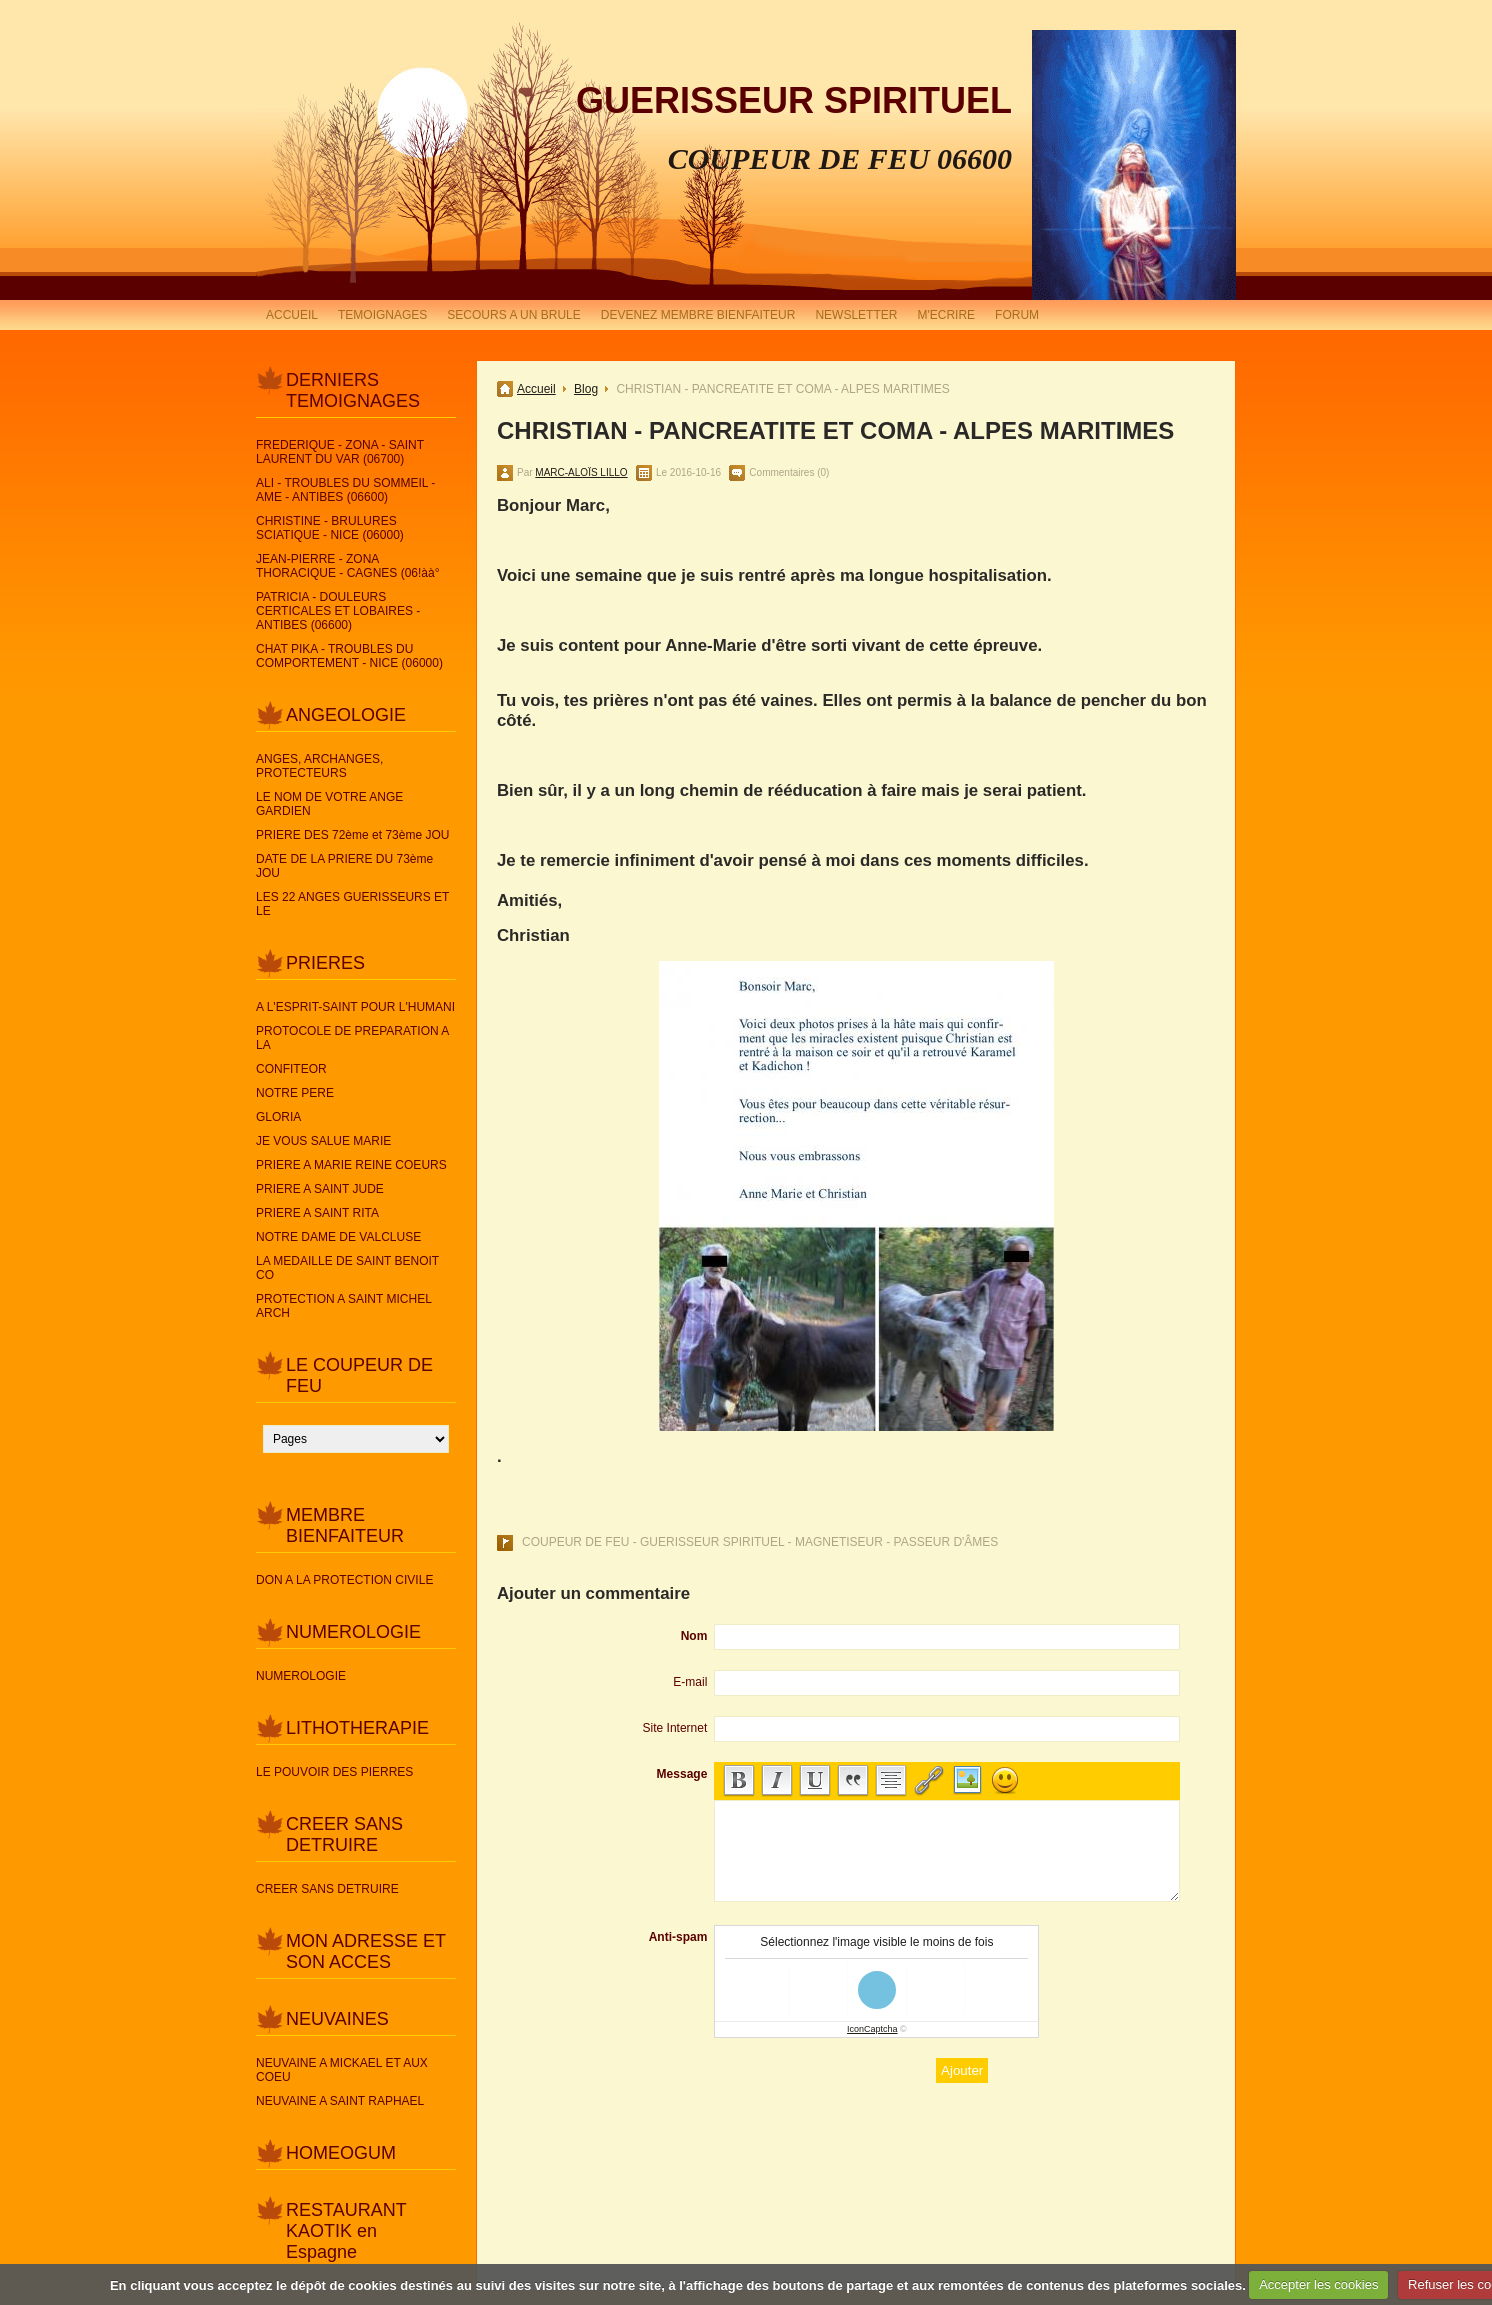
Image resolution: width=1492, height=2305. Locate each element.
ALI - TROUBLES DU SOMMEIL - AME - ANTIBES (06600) (345, 490)
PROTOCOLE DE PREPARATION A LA (352, 1038)
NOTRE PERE (295, 1093)
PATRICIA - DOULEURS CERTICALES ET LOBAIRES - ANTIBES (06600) (338, 611)
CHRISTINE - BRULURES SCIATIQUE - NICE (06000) (330, 528)
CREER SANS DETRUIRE (344, 1834)
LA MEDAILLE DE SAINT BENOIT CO (347, 1268)
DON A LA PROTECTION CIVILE (344, 1580)
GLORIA (278, 1117)
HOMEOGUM (341, 2153)
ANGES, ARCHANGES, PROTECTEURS (319, 766)
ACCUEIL (292, 315)
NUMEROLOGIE (353, 1632)
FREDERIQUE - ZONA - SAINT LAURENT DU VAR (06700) (340, 452)
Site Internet (675, 1728)
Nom (694, 1636)
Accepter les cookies (1318, 2284)
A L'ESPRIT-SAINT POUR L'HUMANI (355, 1007)
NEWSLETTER (856, 315)
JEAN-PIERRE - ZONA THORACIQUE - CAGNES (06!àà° (348, 566)
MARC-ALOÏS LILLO (581, 472)
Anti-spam (678, 1937)
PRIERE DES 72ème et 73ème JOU (352, 835)
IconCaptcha (872, 2029)
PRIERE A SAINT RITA (317, 1213)
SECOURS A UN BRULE (513, 315)
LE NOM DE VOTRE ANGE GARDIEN (329, 804)
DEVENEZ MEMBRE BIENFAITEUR (698, 315)
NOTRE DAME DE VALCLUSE (338, 1237)
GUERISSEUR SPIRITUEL (794, 100)
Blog (586, 389)
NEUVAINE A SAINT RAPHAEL (340, 2101)
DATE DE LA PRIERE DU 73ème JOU (344, 866)
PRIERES (325, 963)
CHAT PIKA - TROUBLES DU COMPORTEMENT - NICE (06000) (349, 656)
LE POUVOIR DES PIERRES (334, 1772)
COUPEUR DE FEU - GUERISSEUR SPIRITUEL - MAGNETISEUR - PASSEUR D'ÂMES (760, 1542)
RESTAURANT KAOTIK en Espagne (346, 2231)
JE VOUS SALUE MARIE (323, 1141)
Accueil (536, 389)
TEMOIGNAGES (382, 315)
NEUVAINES (337, 2019)
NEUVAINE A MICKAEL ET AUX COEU (342, 2070)
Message (682, 1774)
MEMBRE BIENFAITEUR (345, 1525)
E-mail (690, 1682)
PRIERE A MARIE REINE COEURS (351, 1165)
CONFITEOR (291, 1069)
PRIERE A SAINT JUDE (320, 1189)
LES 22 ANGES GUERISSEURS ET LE (352, 904)
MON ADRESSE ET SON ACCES (366, 1951)
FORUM (1017, 315)
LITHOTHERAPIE (357, 1728)
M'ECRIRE (946, 315)
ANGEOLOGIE (346, 715)
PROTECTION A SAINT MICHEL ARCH (343, 1306)
